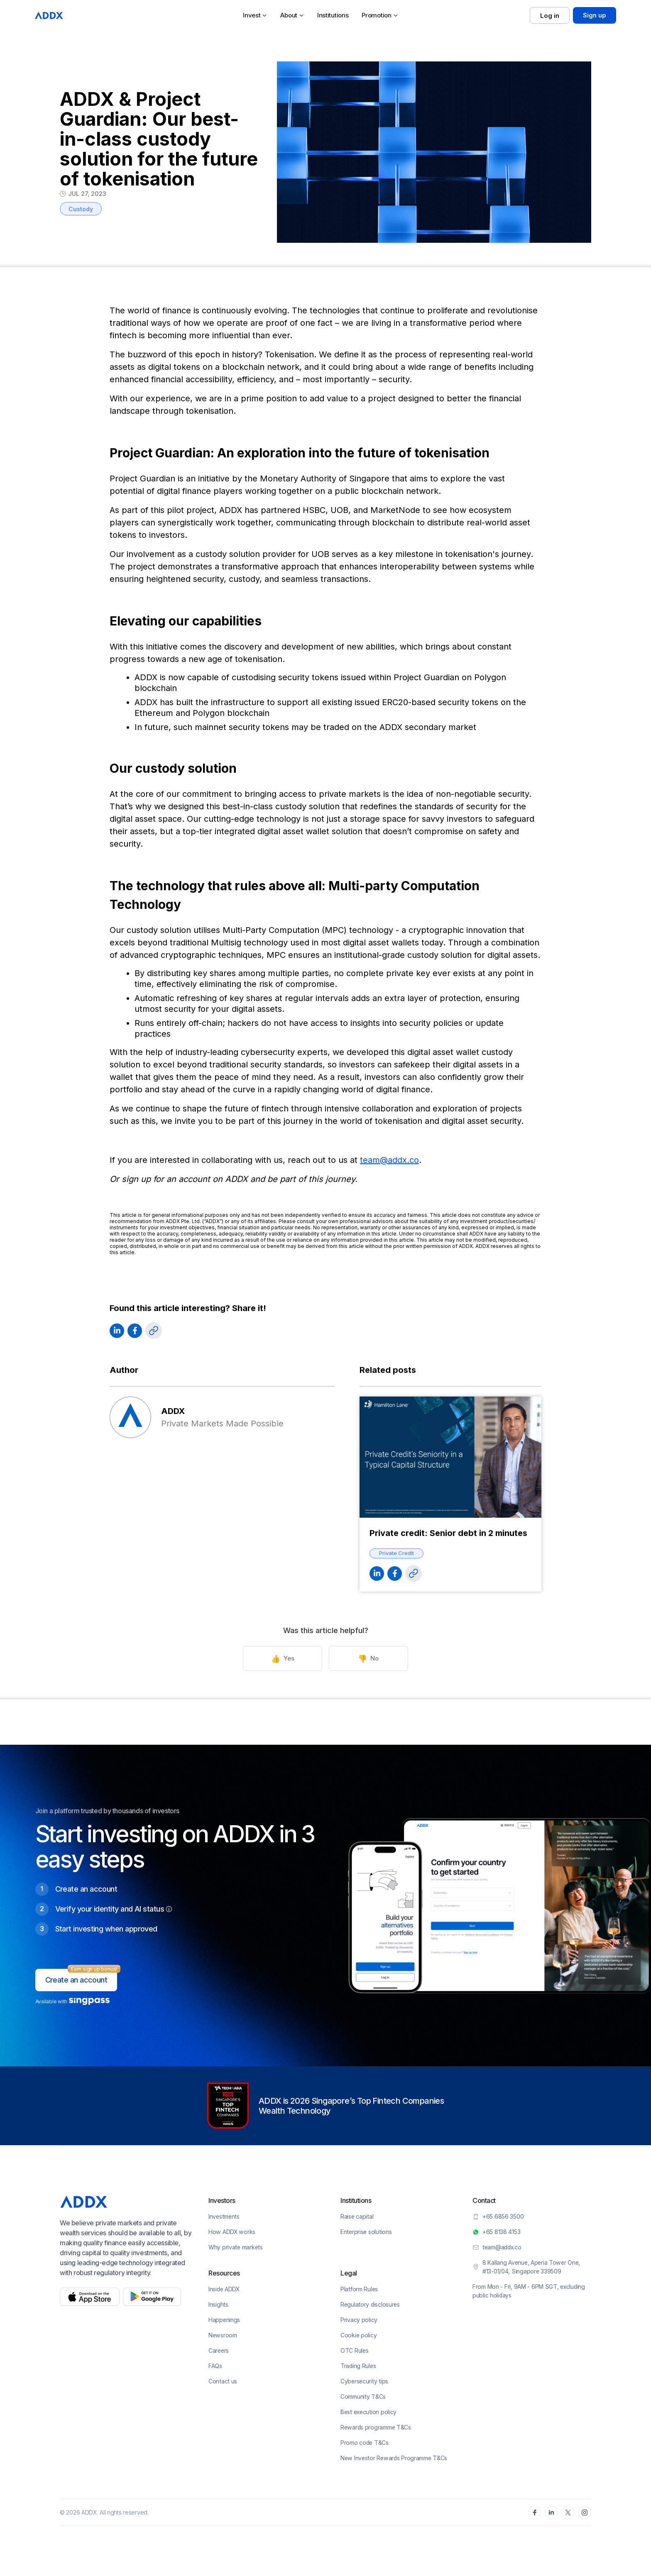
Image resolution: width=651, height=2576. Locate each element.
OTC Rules (354, 2350)
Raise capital (356, 2216)
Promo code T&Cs (364, 2442)
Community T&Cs (363, 2396)
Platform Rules (359, 2289)
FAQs (215, 2365)
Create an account (76, 1980)
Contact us (222, 2381)
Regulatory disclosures (370, 2304)
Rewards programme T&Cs (375, 2427)
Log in (549, 16)
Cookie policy (358, 2335)
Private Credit (396, 1553)
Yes (286, 1658)
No (365, 1658)
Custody (81, 208)
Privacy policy (358, 2319)
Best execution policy (368, 2411)
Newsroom (222, 2335)
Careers (218, 2350)
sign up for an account (166, 1179)
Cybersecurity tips (364, 2381)
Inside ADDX (224, 2289)
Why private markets (235, 2247)
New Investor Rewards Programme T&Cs (393, 2457)
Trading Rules (358, 2365)
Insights (218, 2304)
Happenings (224, 2319)
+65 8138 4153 (501, 2231)
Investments (224, 2216)
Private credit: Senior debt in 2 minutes (448, 1533)
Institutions (332, 15)
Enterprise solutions (366, 2231)
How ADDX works (231, 2231)
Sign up (594, 15)
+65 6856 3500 (503, 2216)
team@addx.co (389, 1160)
